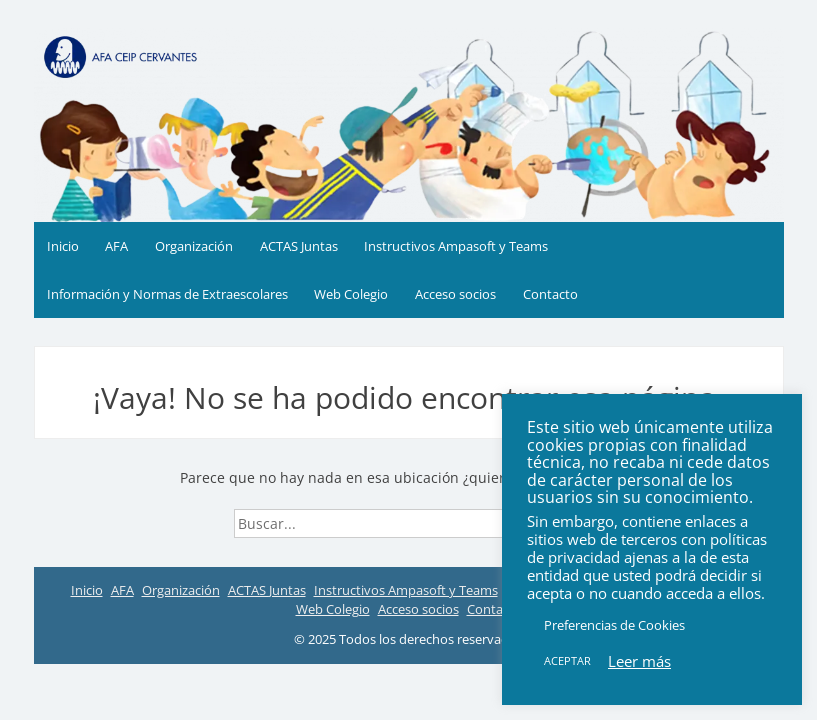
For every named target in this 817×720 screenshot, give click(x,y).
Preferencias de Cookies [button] (614, 625)
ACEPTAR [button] (567, 660)
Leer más (639, 661)
